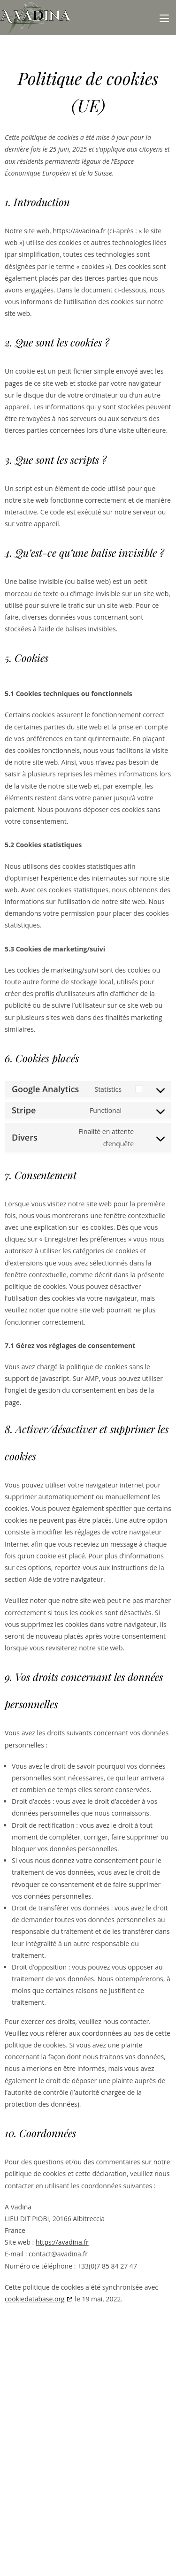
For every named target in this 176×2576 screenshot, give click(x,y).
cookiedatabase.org (35, 2298)
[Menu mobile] (164, 17)
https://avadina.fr (79, 230)
